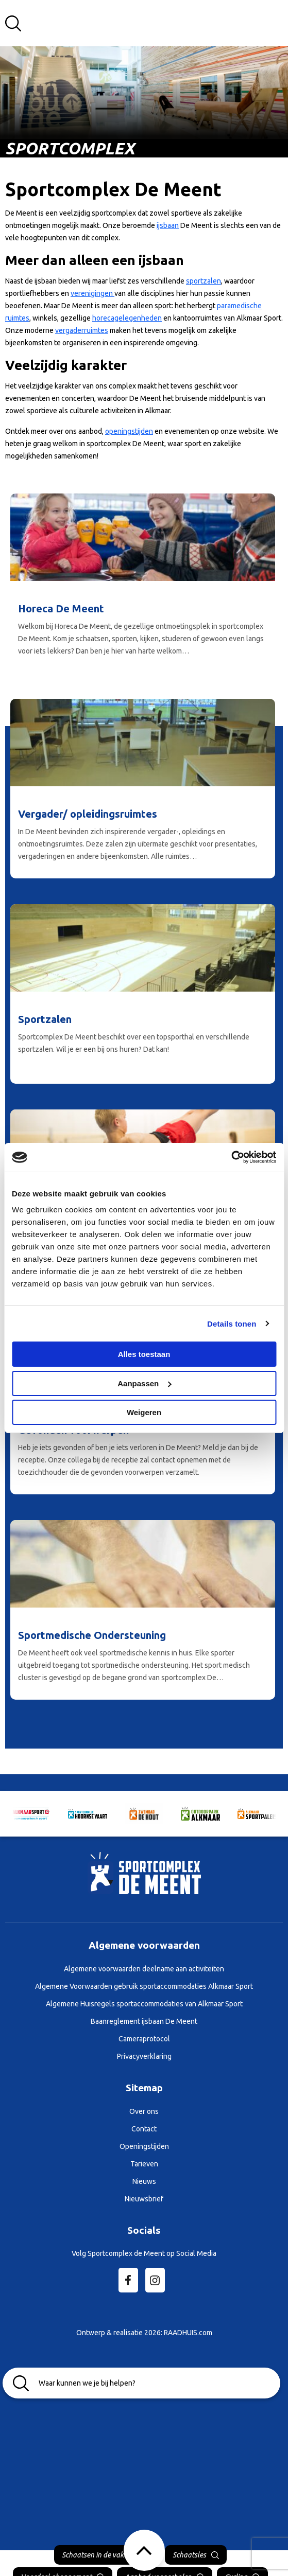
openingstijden (129, 431)
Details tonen (231, 1323)
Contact (144, 2129)
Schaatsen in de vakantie (101, 2555)
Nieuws (144, 2181)
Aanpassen (144, 1383)
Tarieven (144, 2164)
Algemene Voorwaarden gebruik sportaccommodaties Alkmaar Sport (144, 1986)
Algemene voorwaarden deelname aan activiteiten (144, 1969)
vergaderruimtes (81, 330)
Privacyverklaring (144, 2056)
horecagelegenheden (127, 318)
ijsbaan (168, 225)
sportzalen (203, 281)
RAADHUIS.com (188, 2332)
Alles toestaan (144, 1354)
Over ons (144, 2111)
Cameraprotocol (144, 2039)
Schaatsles (189, 2555)
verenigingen (92, 293)
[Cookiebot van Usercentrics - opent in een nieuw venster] (231, 1157)
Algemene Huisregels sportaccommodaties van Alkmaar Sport (144, 2004)
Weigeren (144, 1412)
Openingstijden (144, 2146)
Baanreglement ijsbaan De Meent (144, 2021)
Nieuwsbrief (144, 2199)
